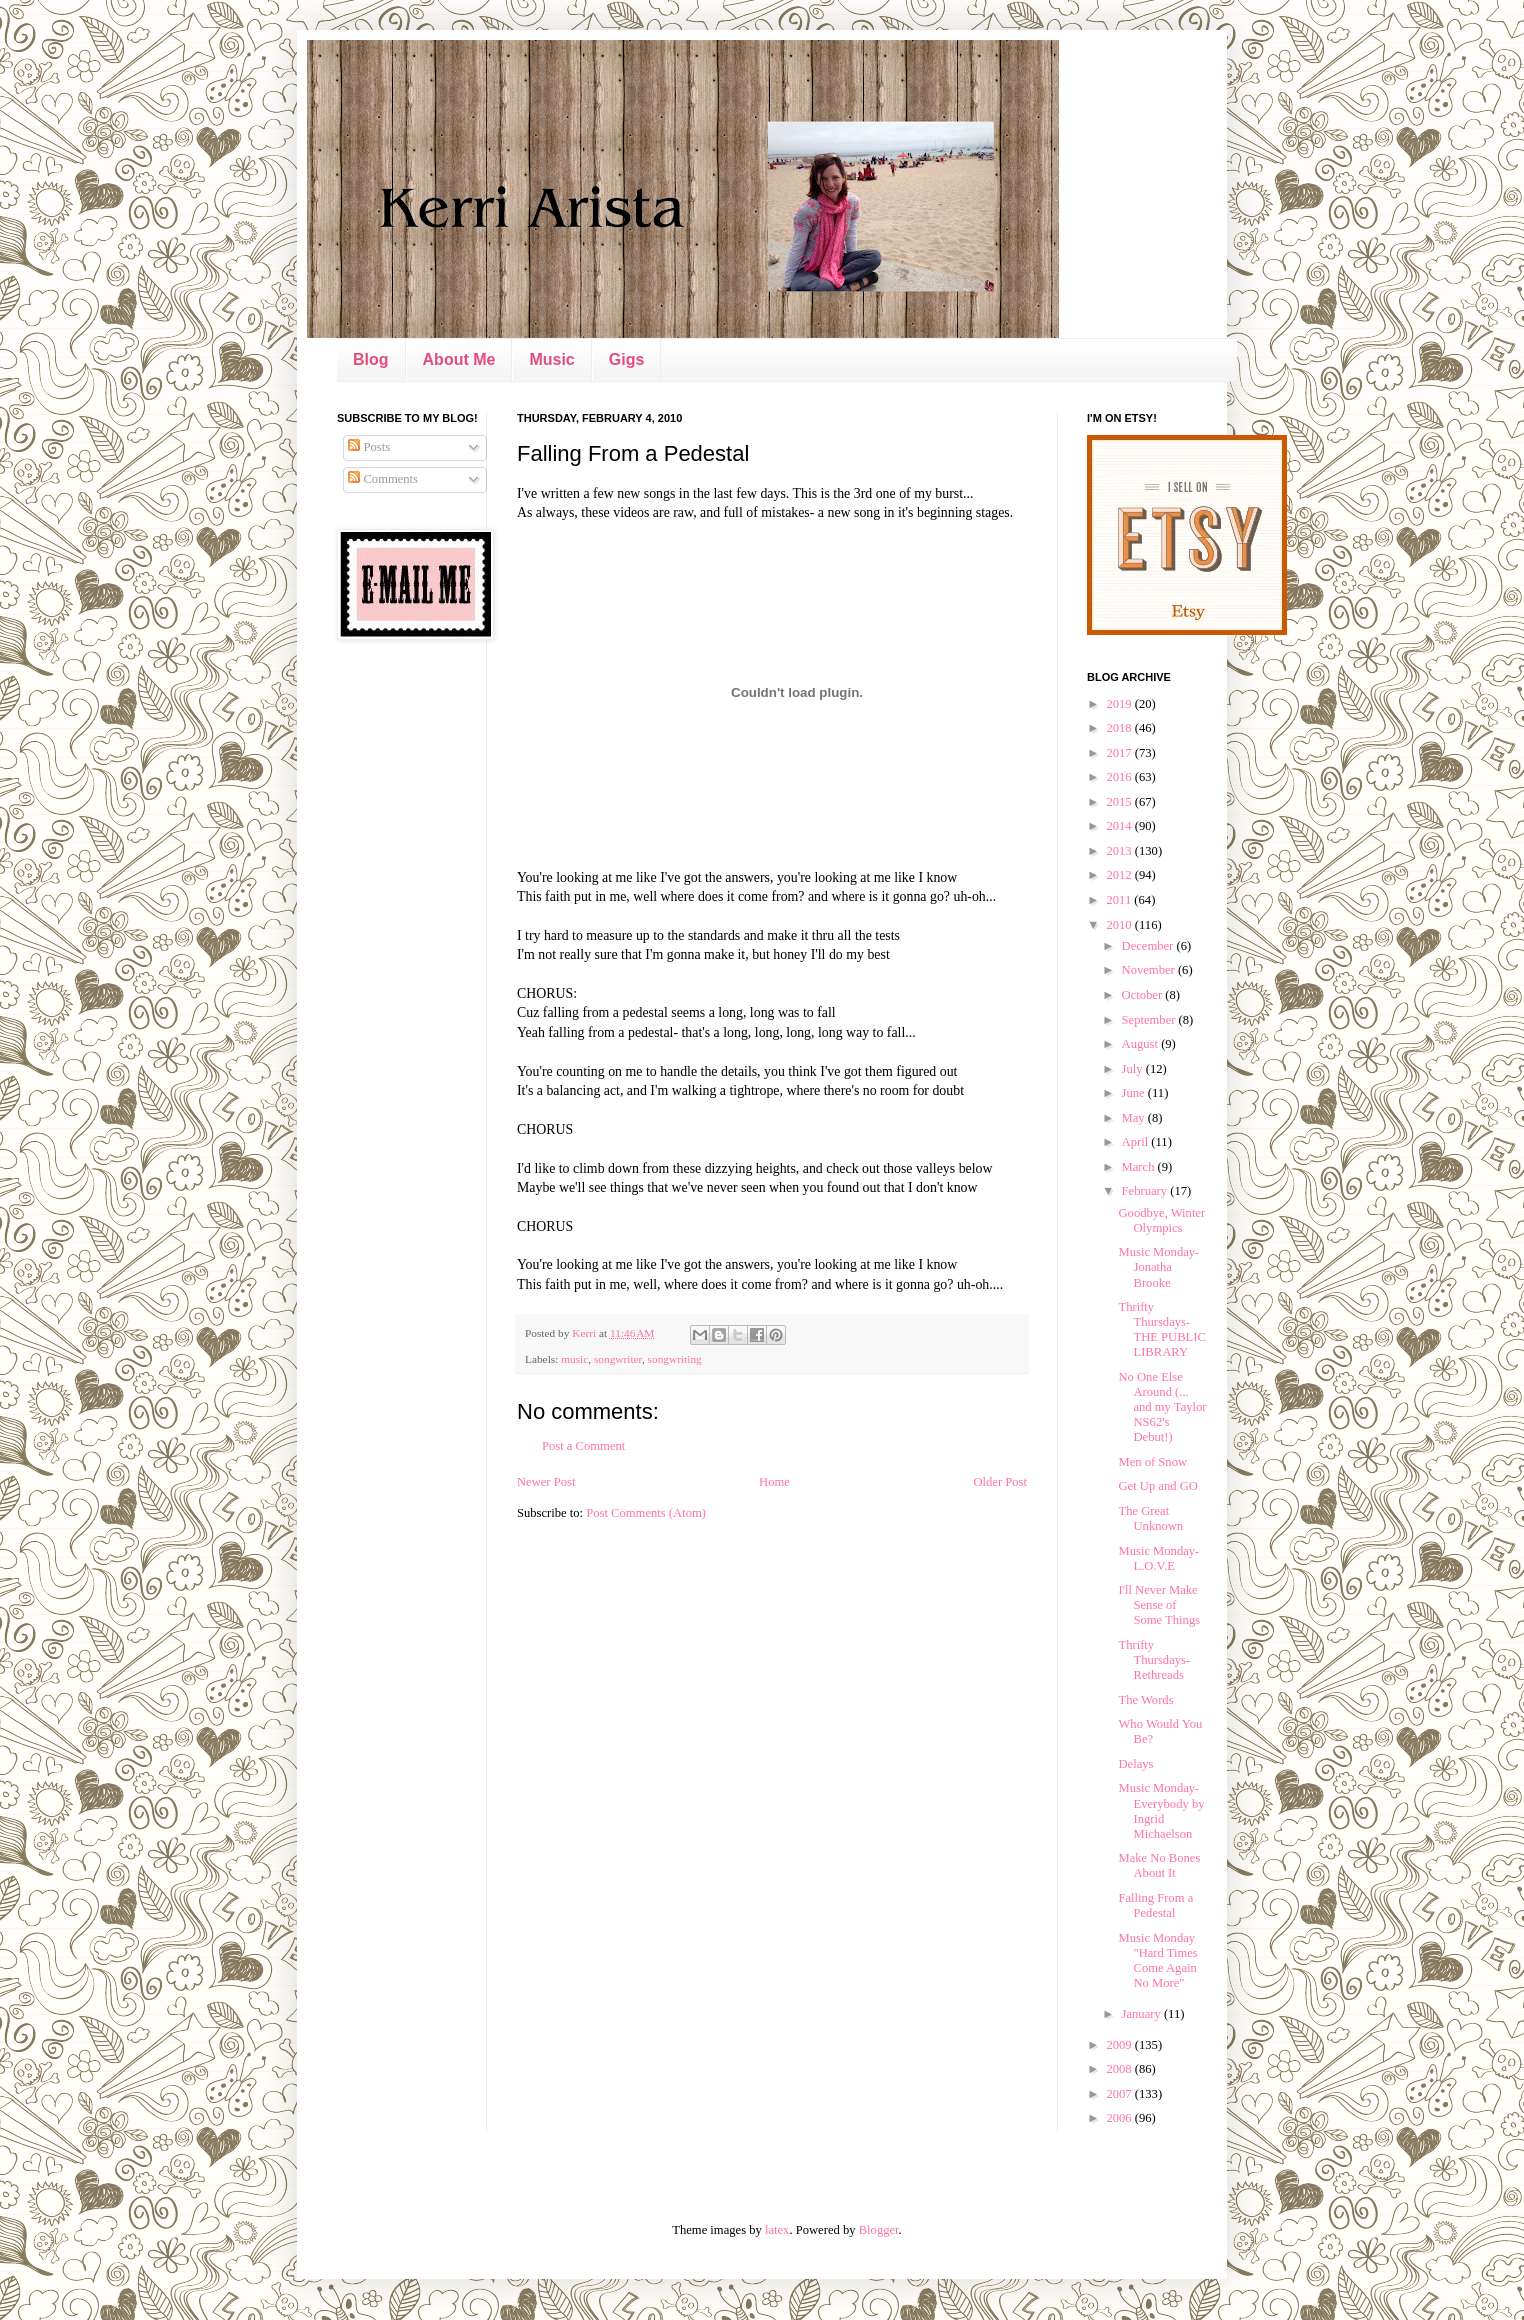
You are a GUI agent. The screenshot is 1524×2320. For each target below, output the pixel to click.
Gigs (627, 359)
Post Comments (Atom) (646, 1513)
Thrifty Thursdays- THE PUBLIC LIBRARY (1161, 1329)
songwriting (675, 1359)
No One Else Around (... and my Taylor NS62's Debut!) (1162, 1407)
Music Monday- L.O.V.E (1158, 1558)
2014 (1120, 826)
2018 (1120, 728)
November (1150, 970)
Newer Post (546, 1482)
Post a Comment (583, 1446)
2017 (1120, 753)
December (1149, 946)
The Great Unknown (1150, 1518)
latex (777, 2230)
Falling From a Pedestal (1155, 1905)
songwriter (618, 1359)
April (1137, 1142)
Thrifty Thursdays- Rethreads (1154, 1660)
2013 (1120, 851)
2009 (1120, 2045)
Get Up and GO (1157, 1486)
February (1146, 1191)
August (1142, 1044)
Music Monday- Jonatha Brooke (1158, 1267)
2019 (1120, 704)
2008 (1120, 2069)
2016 (1120, 777)
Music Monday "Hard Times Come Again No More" (1157, 1960)
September (1150, 1020)
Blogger (879, 2230)
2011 (1120, 900)
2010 (1120, 925)
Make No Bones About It (1159, 1865)
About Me (459, 359)
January (1143, 2014)
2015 (1120, 802)
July (1134, 1069)
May (1135, 1118)
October (1144, 995)
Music (551, 359)
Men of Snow (1152, 1462)
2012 (1120, 875)
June (1135, 1093)
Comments (383, 479)
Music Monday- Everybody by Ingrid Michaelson (1161, 1810)
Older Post (1000, 1482)
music (574, 1359)
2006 (1120, 2118)
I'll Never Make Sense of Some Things (1159, 1605)
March (1140, 1167)
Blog (371, 359)
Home (774, 1482)
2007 (1120, 2094)
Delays (1135, 1764)
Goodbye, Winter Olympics (1161, 1220)
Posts (369, 447)
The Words (1145, 1700)
